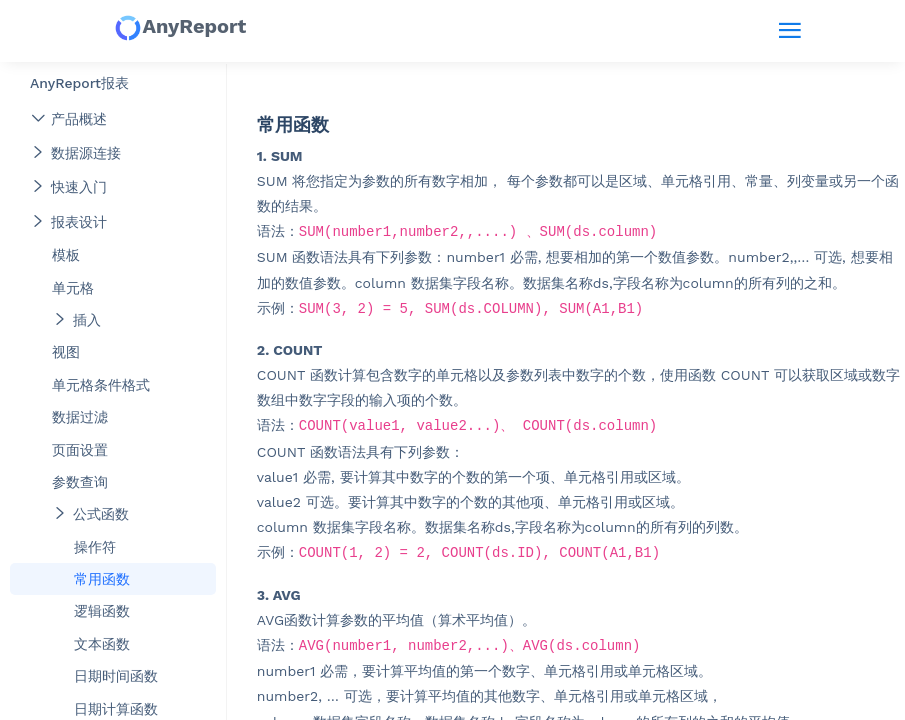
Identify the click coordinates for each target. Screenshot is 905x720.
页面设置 (80, 450)
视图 (66, 352)
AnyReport (180, 28)
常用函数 (102, 579)
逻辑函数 (102, 611)
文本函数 (102, 644)
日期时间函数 (116, 676)
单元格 (73, 288)
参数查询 (80, 482)
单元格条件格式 (101, 385)
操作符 (95, 547)
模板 (66, 255)
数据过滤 (80, 417)
